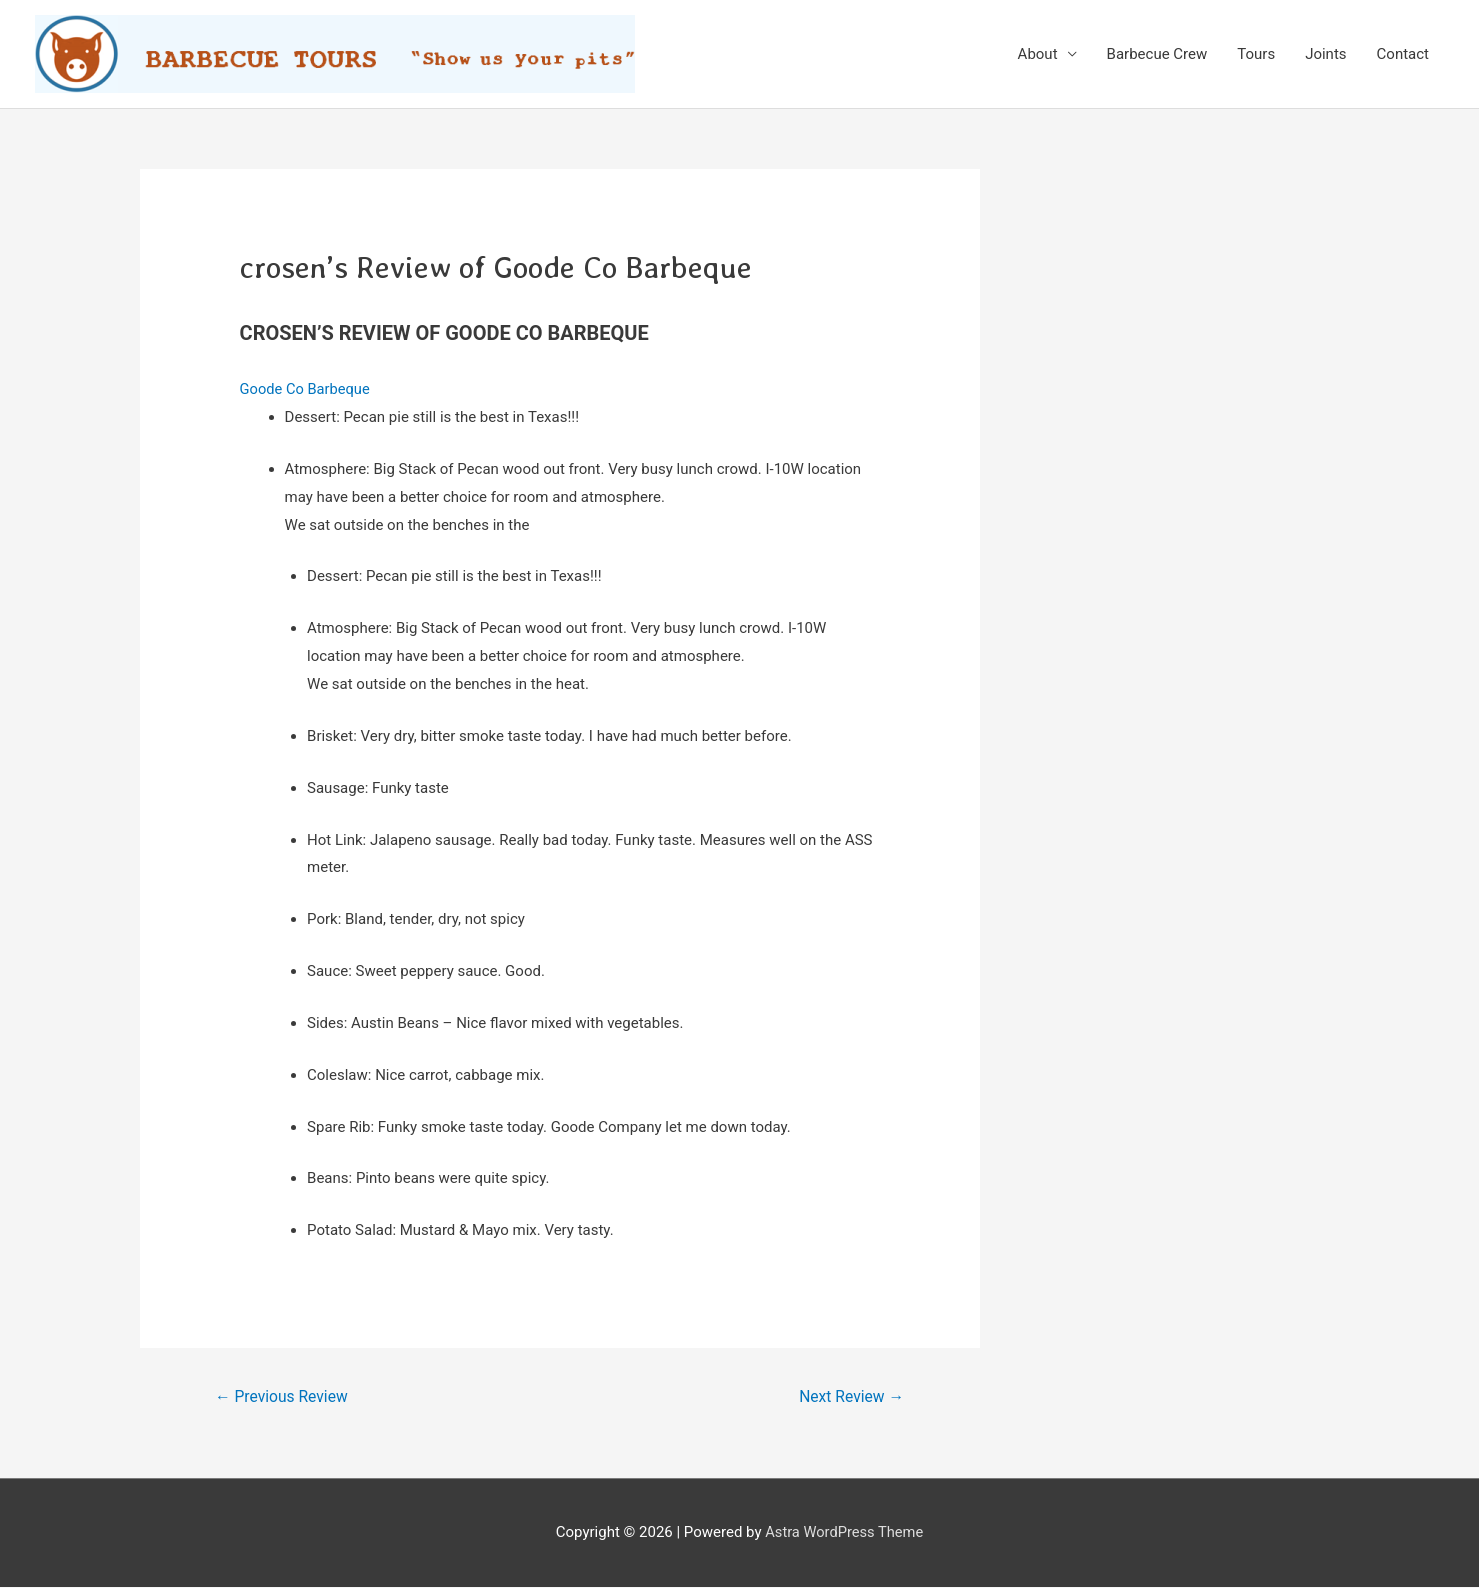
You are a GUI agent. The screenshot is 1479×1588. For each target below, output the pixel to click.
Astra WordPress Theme (844, 1533)
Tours (1256, 54)
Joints (1325, 54)
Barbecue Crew (1157, 54)
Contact (1403, 54)
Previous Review (283, 1396)
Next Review (849, 1396)
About (1038, 54)
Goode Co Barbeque (306, 389)
